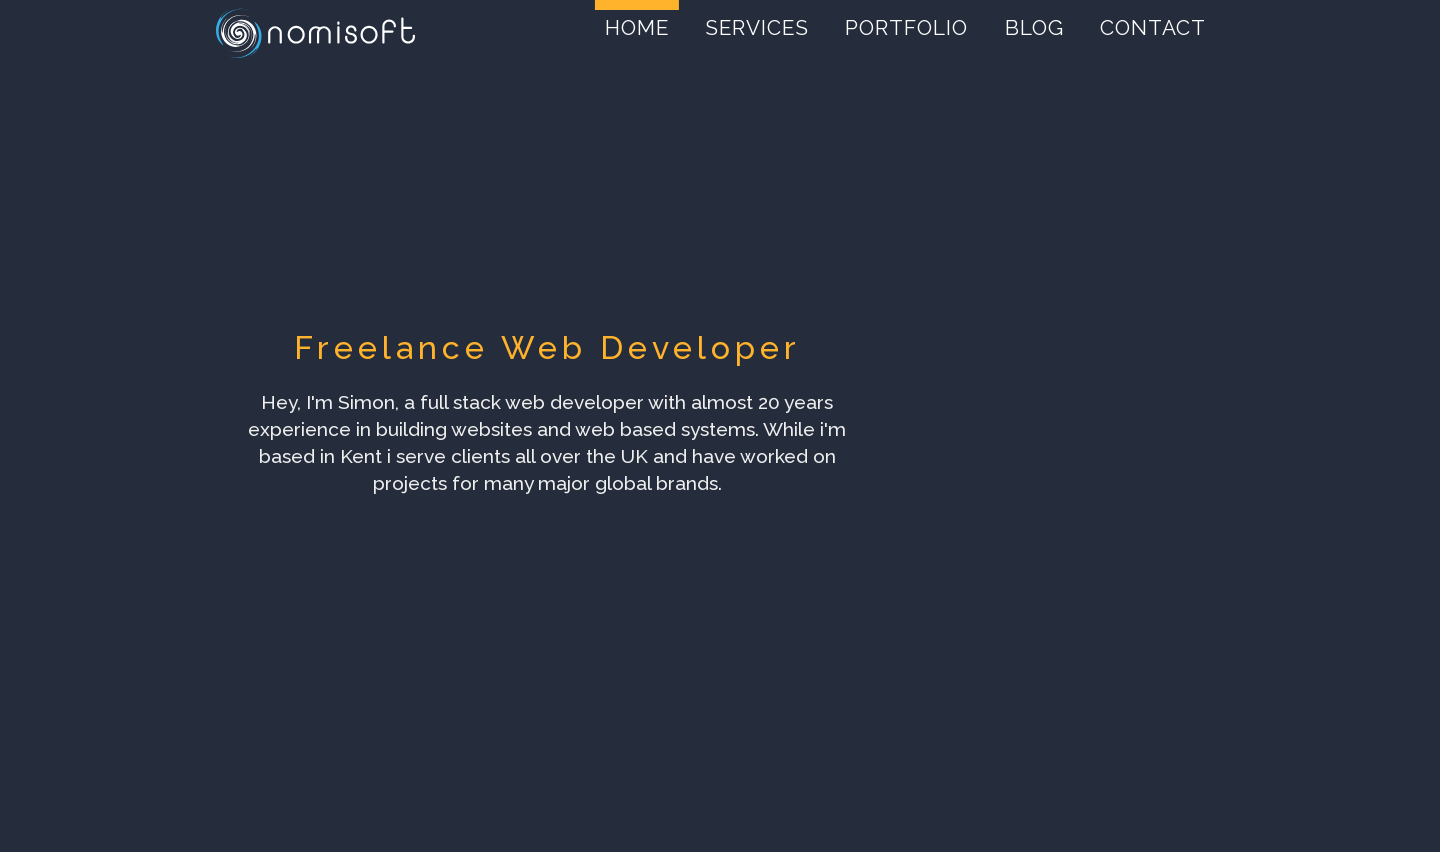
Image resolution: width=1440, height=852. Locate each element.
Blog (1034, 27)
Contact (1153, 27)
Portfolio (906, 27)
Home (637, 27)
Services (757, 27)
